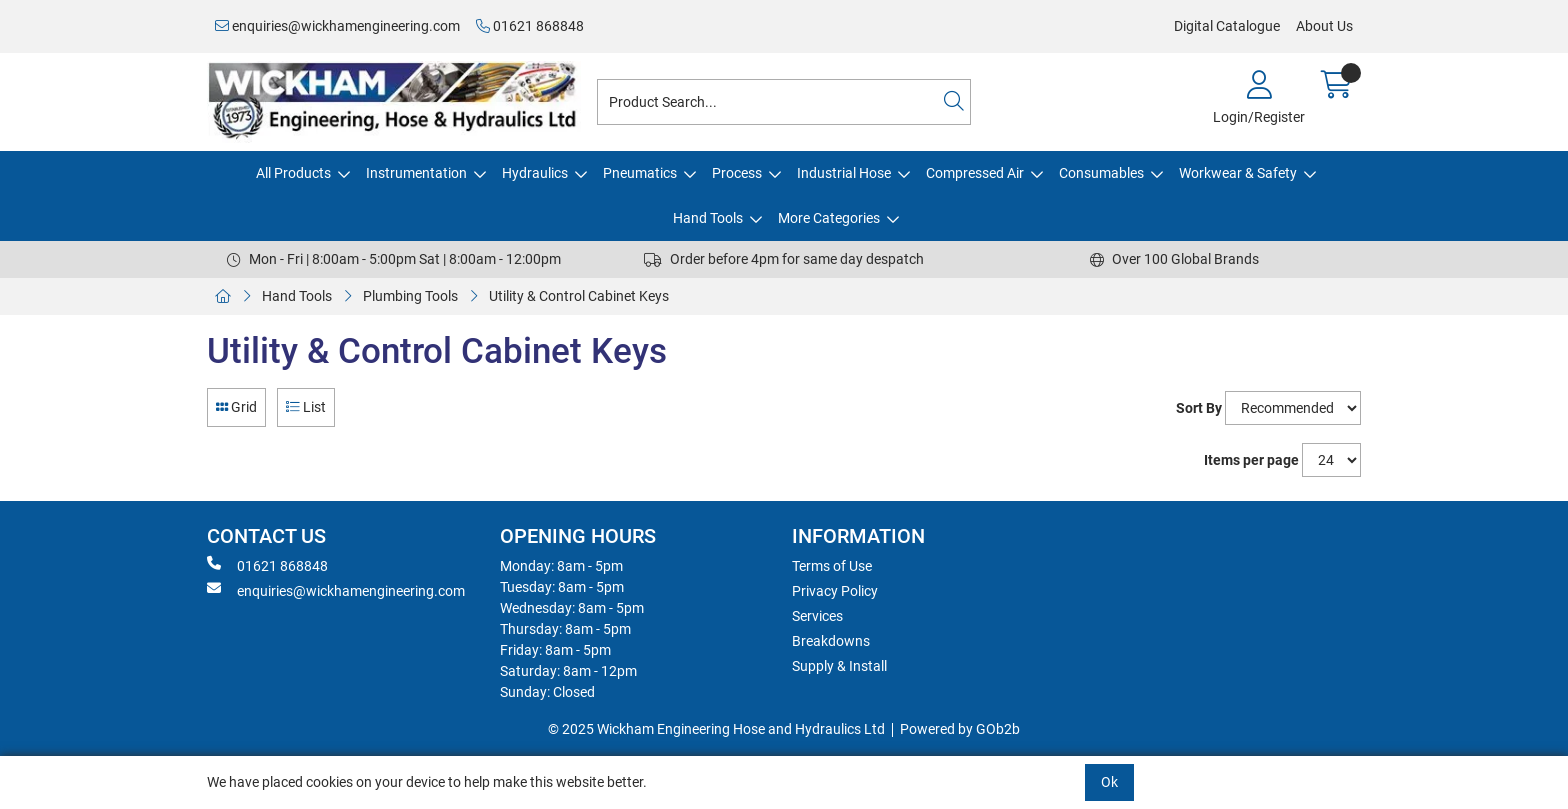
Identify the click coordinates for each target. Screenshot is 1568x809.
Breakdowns (831, 641)
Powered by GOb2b (960, 729)
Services (817, 616)
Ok (1109, 782)
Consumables (1101, 173)
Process (737, 173)
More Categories (829, 218)
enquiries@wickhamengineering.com (337, 26)
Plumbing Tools (410, 296)
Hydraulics (535, 173)
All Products (293, 173)
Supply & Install (839, 666)
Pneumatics (640, 173)
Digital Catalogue (1227, 26)
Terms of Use (832, 566)
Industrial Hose (844, 173)
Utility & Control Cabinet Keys (579, 296)
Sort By (1199, 408)
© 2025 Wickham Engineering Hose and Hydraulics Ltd (716, 729)
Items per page (1251, 460)
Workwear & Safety (1238, 173)
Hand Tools (708, 218)
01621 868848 (530, 26)
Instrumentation (416, 173)
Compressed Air (975, 173)
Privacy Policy (835, 591)
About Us (1324, 26)
